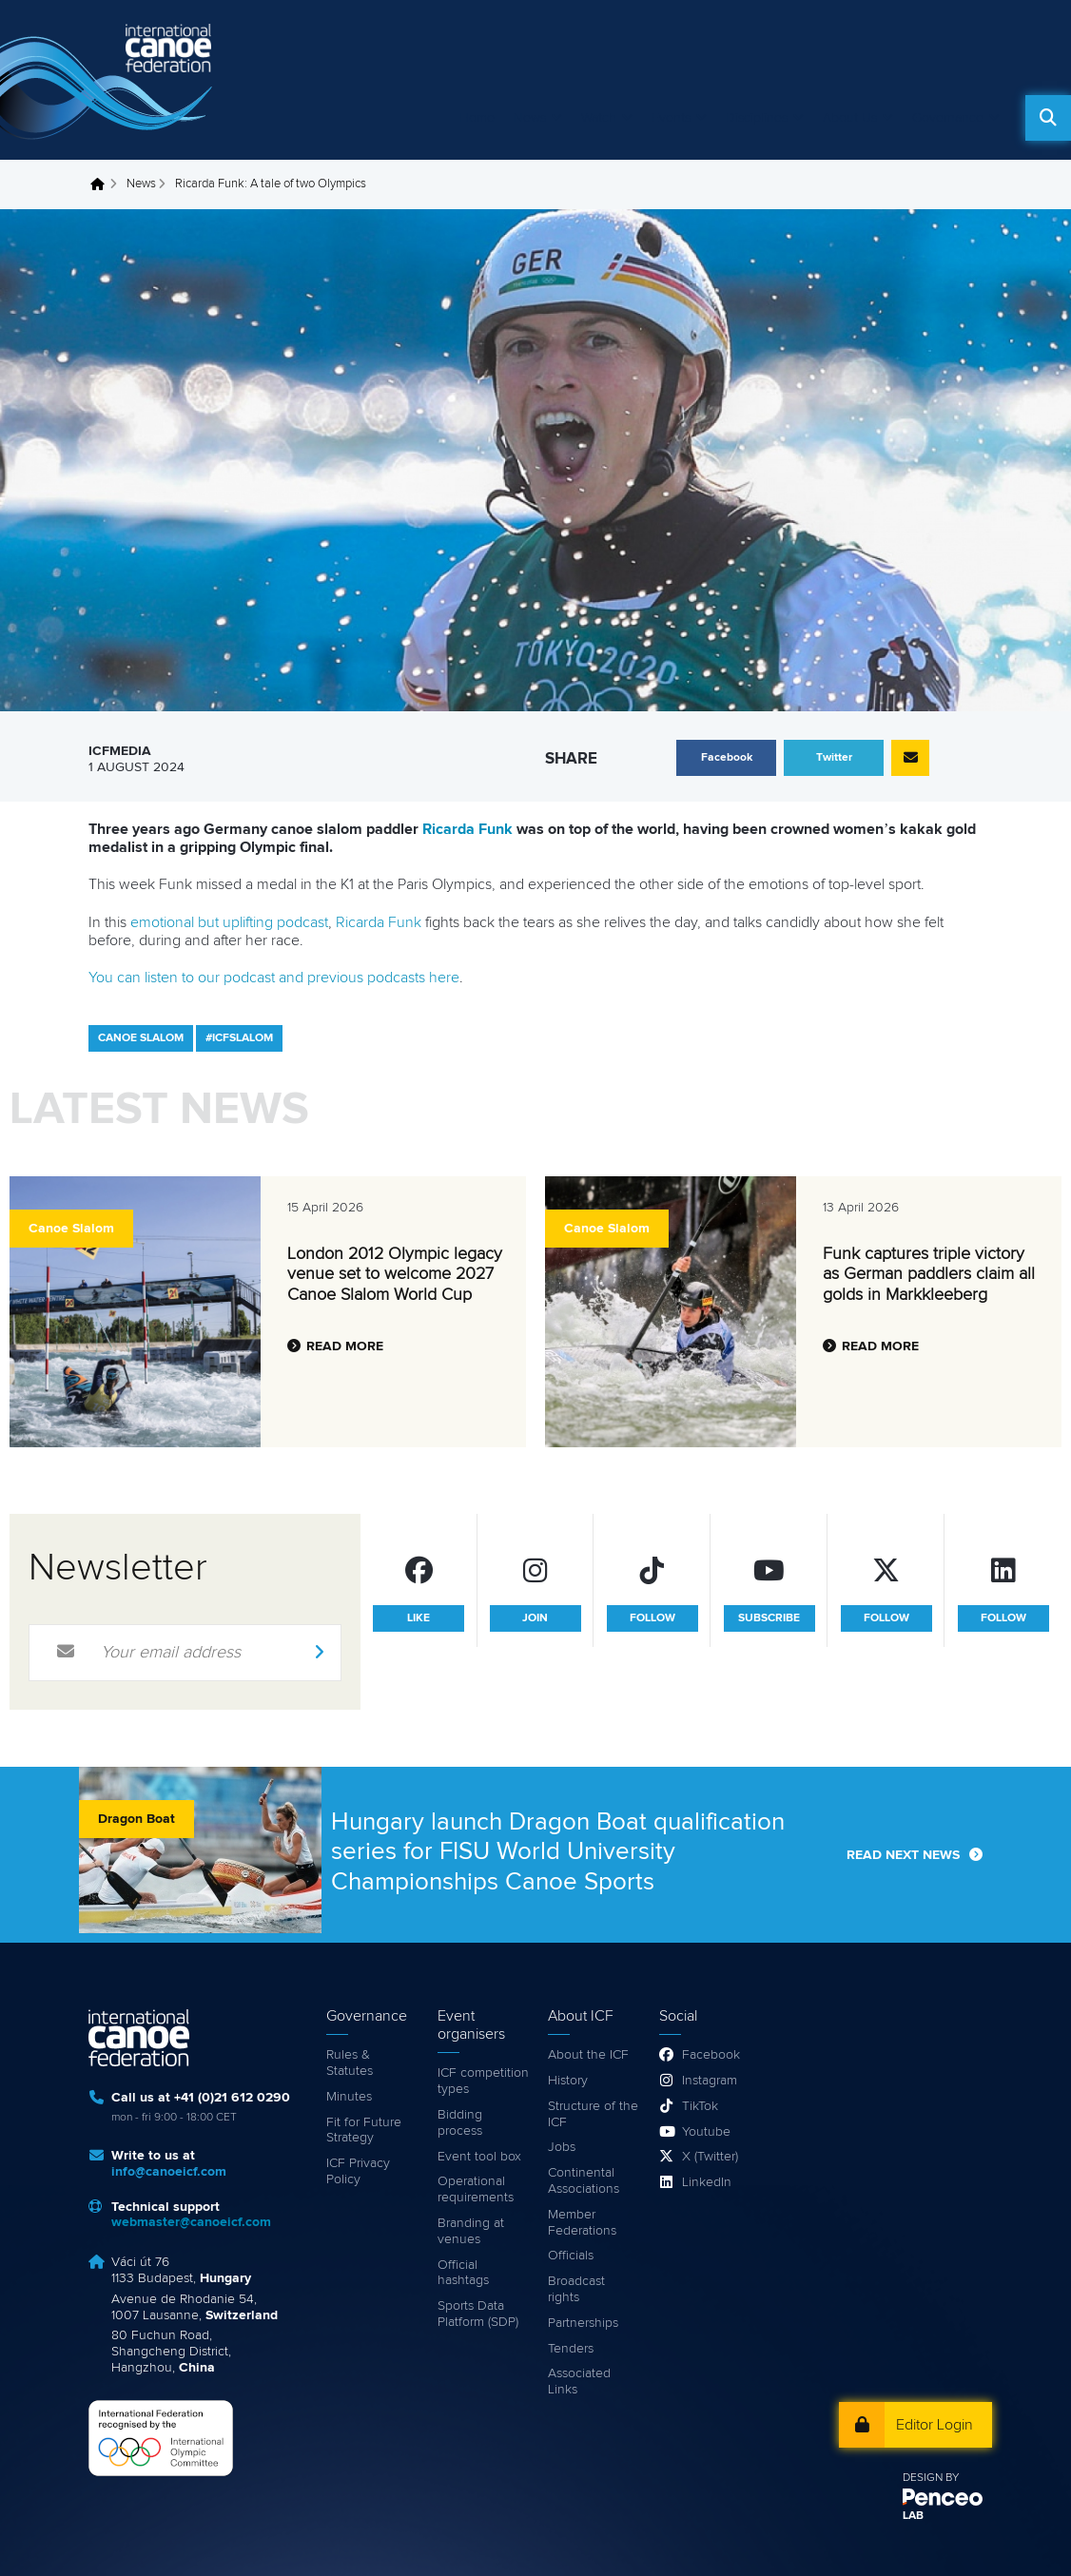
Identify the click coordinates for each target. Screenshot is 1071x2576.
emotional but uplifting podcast (229, 922)
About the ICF (588, 2055)
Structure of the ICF (593, 2114)
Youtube (706, 2132)
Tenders (571, 2348)
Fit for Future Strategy (363, 2130)
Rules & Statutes (349, 2063)
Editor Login (934, 2424)
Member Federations (582, 2222)
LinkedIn (706, 2182)
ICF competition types (483, 2081)
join (535, 1618)
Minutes (349, 2096)
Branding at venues (471, 2231)
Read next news (903, 1855)
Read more (344, 1346)
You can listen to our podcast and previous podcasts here (273, 977)
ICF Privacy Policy (358, 2171)
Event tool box (479, 2156)
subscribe (769, 1618)
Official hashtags (463, 2273)
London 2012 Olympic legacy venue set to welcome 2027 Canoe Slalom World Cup (394, 1275)
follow (652, 1618)
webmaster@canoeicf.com (191, 2222)
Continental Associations (583, 2181)
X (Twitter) (710, 2156)
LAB (913, 2516)
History (568, 2080)
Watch (598, 118)
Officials (571, 2255)
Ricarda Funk (467, 829)
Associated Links (579, 2381)
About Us (850, 118)
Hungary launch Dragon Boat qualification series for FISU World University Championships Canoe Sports (558, 1851)
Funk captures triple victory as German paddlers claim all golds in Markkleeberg (929, 1275)
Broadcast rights (576, 2289)
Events (671, 118)
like (418, 1618)
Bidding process (460, 2123)
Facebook (711, 2055)
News (530, 118)
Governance (947, 118)
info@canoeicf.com (168, 2172)
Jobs (561, 2147)
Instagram (709, 2080)
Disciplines (757, 118)
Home (477, 118)
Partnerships (583, 2323)
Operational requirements (476, 2189)
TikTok (700, 2106)
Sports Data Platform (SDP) (478, 2314)
